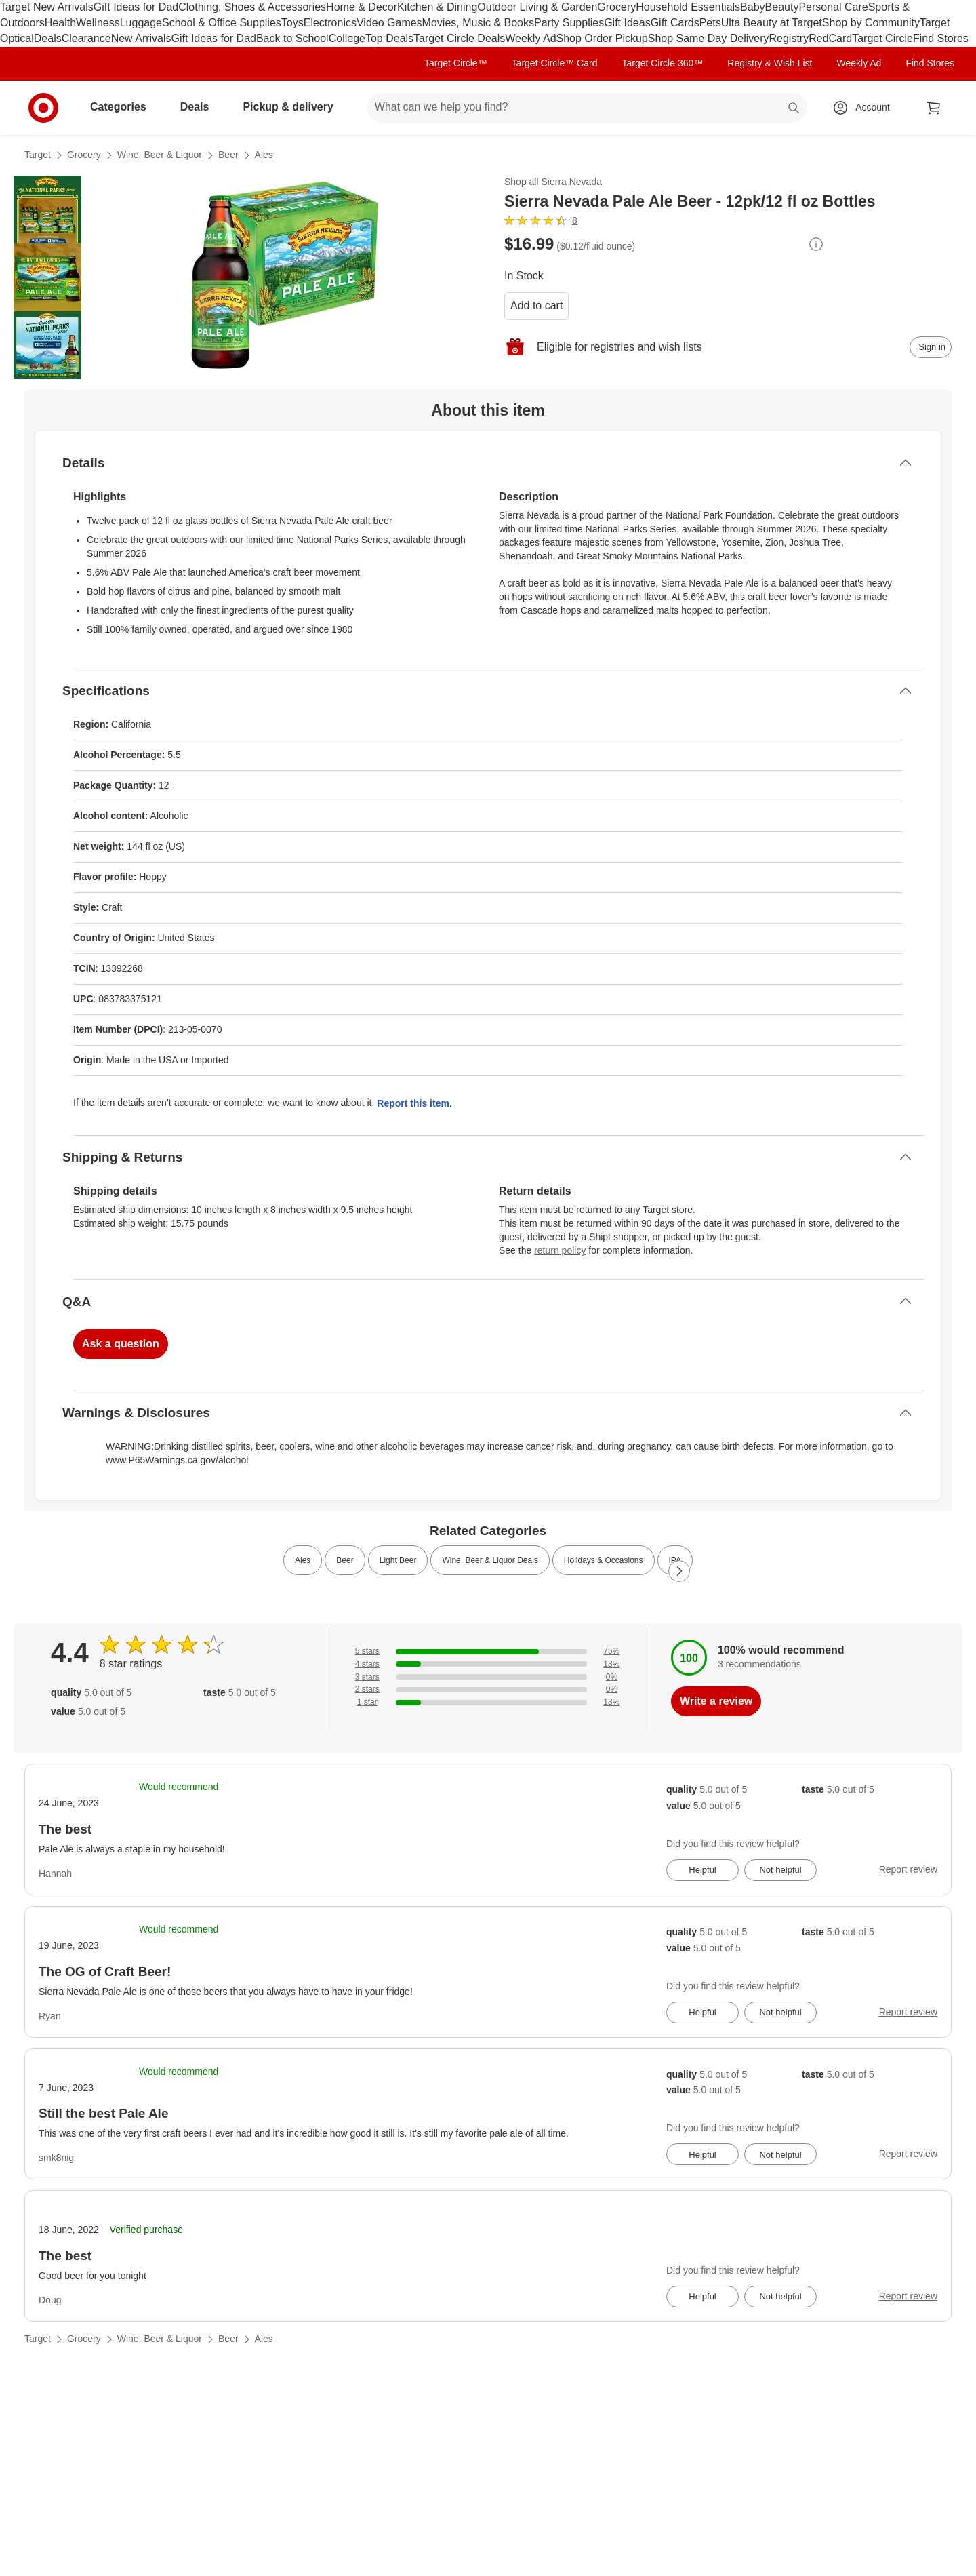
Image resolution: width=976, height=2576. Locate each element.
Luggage (141, 22)
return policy (560, 1250)
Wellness (98, 22)
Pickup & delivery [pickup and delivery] (293, 107)
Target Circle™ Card (555, 63)
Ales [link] (302, 1560)
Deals (48, 38)
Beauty (782, 7)
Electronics (330, 22)
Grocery (616, 7)
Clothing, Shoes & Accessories (252, 7)
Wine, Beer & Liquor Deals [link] (489, 1560)
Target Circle (882, 38)
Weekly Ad (530, 38)
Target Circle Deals (459, 38)
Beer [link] (344, 1560)
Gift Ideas (627, 22)
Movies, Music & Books (478, 22)
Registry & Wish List (769, 63)
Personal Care (833, 7)
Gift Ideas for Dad (136, 7)
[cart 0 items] (934, 108)
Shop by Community (871, 22)
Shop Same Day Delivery (708, 38)
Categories (123, 107)
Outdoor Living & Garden (537, 7)
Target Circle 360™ (662, 63)
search (794, 108)
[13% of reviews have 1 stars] (488, 1702)
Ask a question (120, 1343)
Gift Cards (675, 22)
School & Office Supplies (221, 22)
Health (60, 22)
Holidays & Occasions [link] (603, 1560)
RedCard (830, 38)
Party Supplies (569, 22)
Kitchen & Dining (437, 7)
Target (37, 154)
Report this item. (414, 1103)
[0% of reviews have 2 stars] (488, 1689)
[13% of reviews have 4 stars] (488, 1664)
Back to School (292, 38)
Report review (908, 1869)
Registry (789, 38)
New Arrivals (141, 38)
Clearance (86, 38)
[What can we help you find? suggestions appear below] (587, 108)
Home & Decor (361, 7)
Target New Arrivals (47, 7)
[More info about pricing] (816, 244)
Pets (710, 22)
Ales (264, 154)
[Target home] (43, 108)
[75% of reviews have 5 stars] (488, 1651)
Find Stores (941, 38)
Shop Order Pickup (602, 38)
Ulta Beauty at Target (771, 22)
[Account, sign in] (866, 108)
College (347, 38)
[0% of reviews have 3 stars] (488, 1677)
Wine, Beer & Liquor (159, 154)
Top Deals (389, 38)
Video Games (389, 22)
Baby (752, 7)
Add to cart (536, 305)
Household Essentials (688, 7)
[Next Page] (679, 1571)
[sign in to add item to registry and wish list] (931, 347)
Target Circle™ (455, 63)
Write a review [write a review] (716, 1701)
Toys (292, 22)
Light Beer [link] (398, 1560)
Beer (228, 154)
